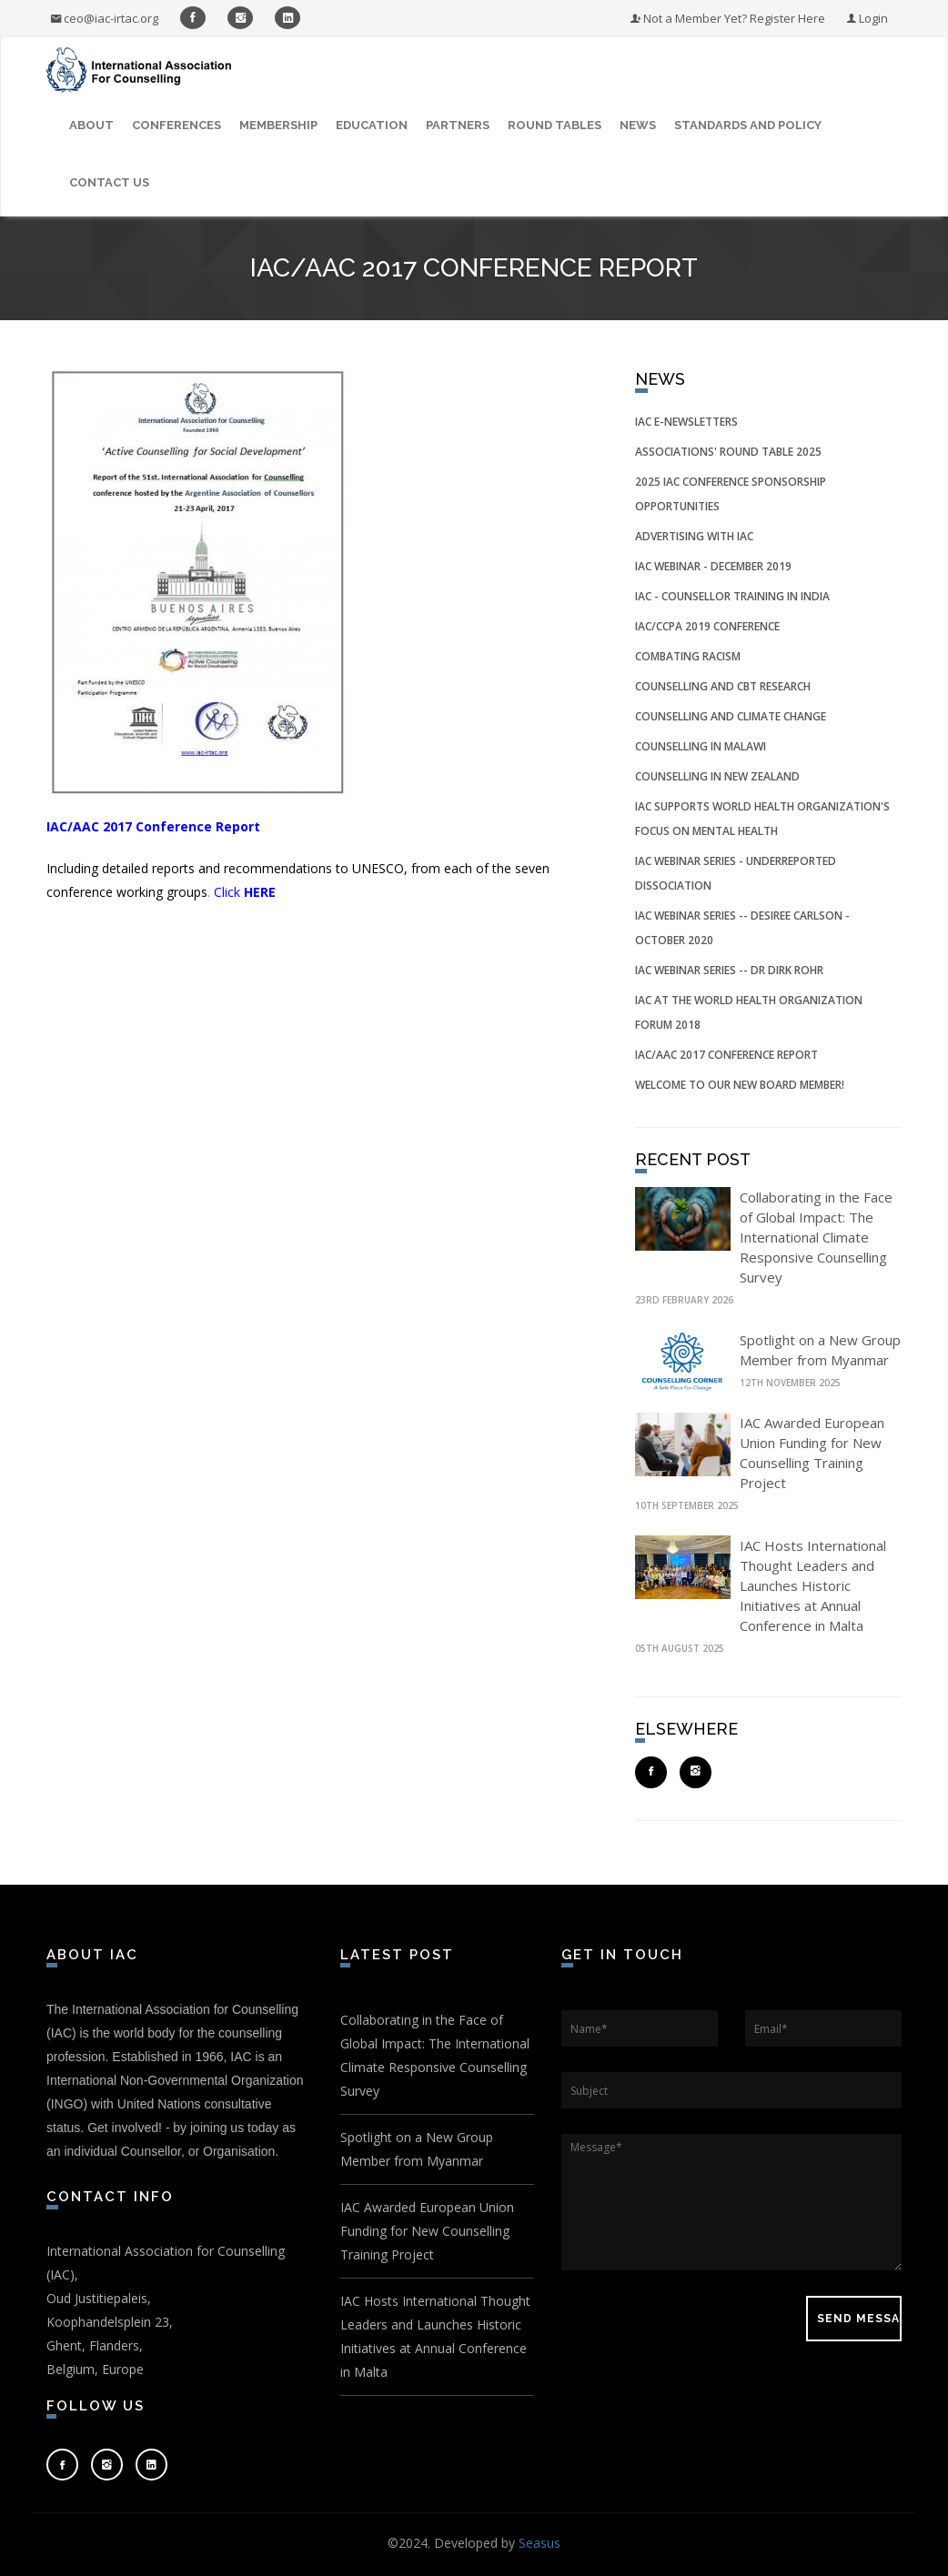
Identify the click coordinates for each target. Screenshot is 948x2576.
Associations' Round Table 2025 (728, 451)
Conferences (176, 125)
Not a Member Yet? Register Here (727, 18)
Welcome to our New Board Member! (739, 1084)
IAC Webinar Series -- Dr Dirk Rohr (729, 970)
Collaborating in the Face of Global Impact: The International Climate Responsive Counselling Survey (816, 1237)
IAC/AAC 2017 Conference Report (726, 1054)
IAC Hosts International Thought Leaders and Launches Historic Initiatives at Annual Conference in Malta (813, 1585)
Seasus (539, 2542)
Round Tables (554, 125)
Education (372, 125)
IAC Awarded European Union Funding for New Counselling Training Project (427, 2231)
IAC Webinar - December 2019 (713, 566)
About (91, 125)
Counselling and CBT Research (723, 686)
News (638, 125)
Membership (278, 125)
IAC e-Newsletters (686, 421)
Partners (457, 125)
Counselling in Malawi (700, 746)
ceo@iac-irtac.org (104, 18)
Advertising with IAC (694, 536)
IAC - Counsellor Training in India (732, 596)
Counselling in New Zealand (717, 776)
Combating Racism (688, 656)
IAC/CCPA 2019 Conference (707, 626)
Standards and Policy (748, 125)
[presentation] (699, 2318)
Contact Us (109, 182)
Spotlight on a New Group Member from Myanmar (416, 2148)
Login (867, 18)
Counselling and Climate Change (730, 716)
